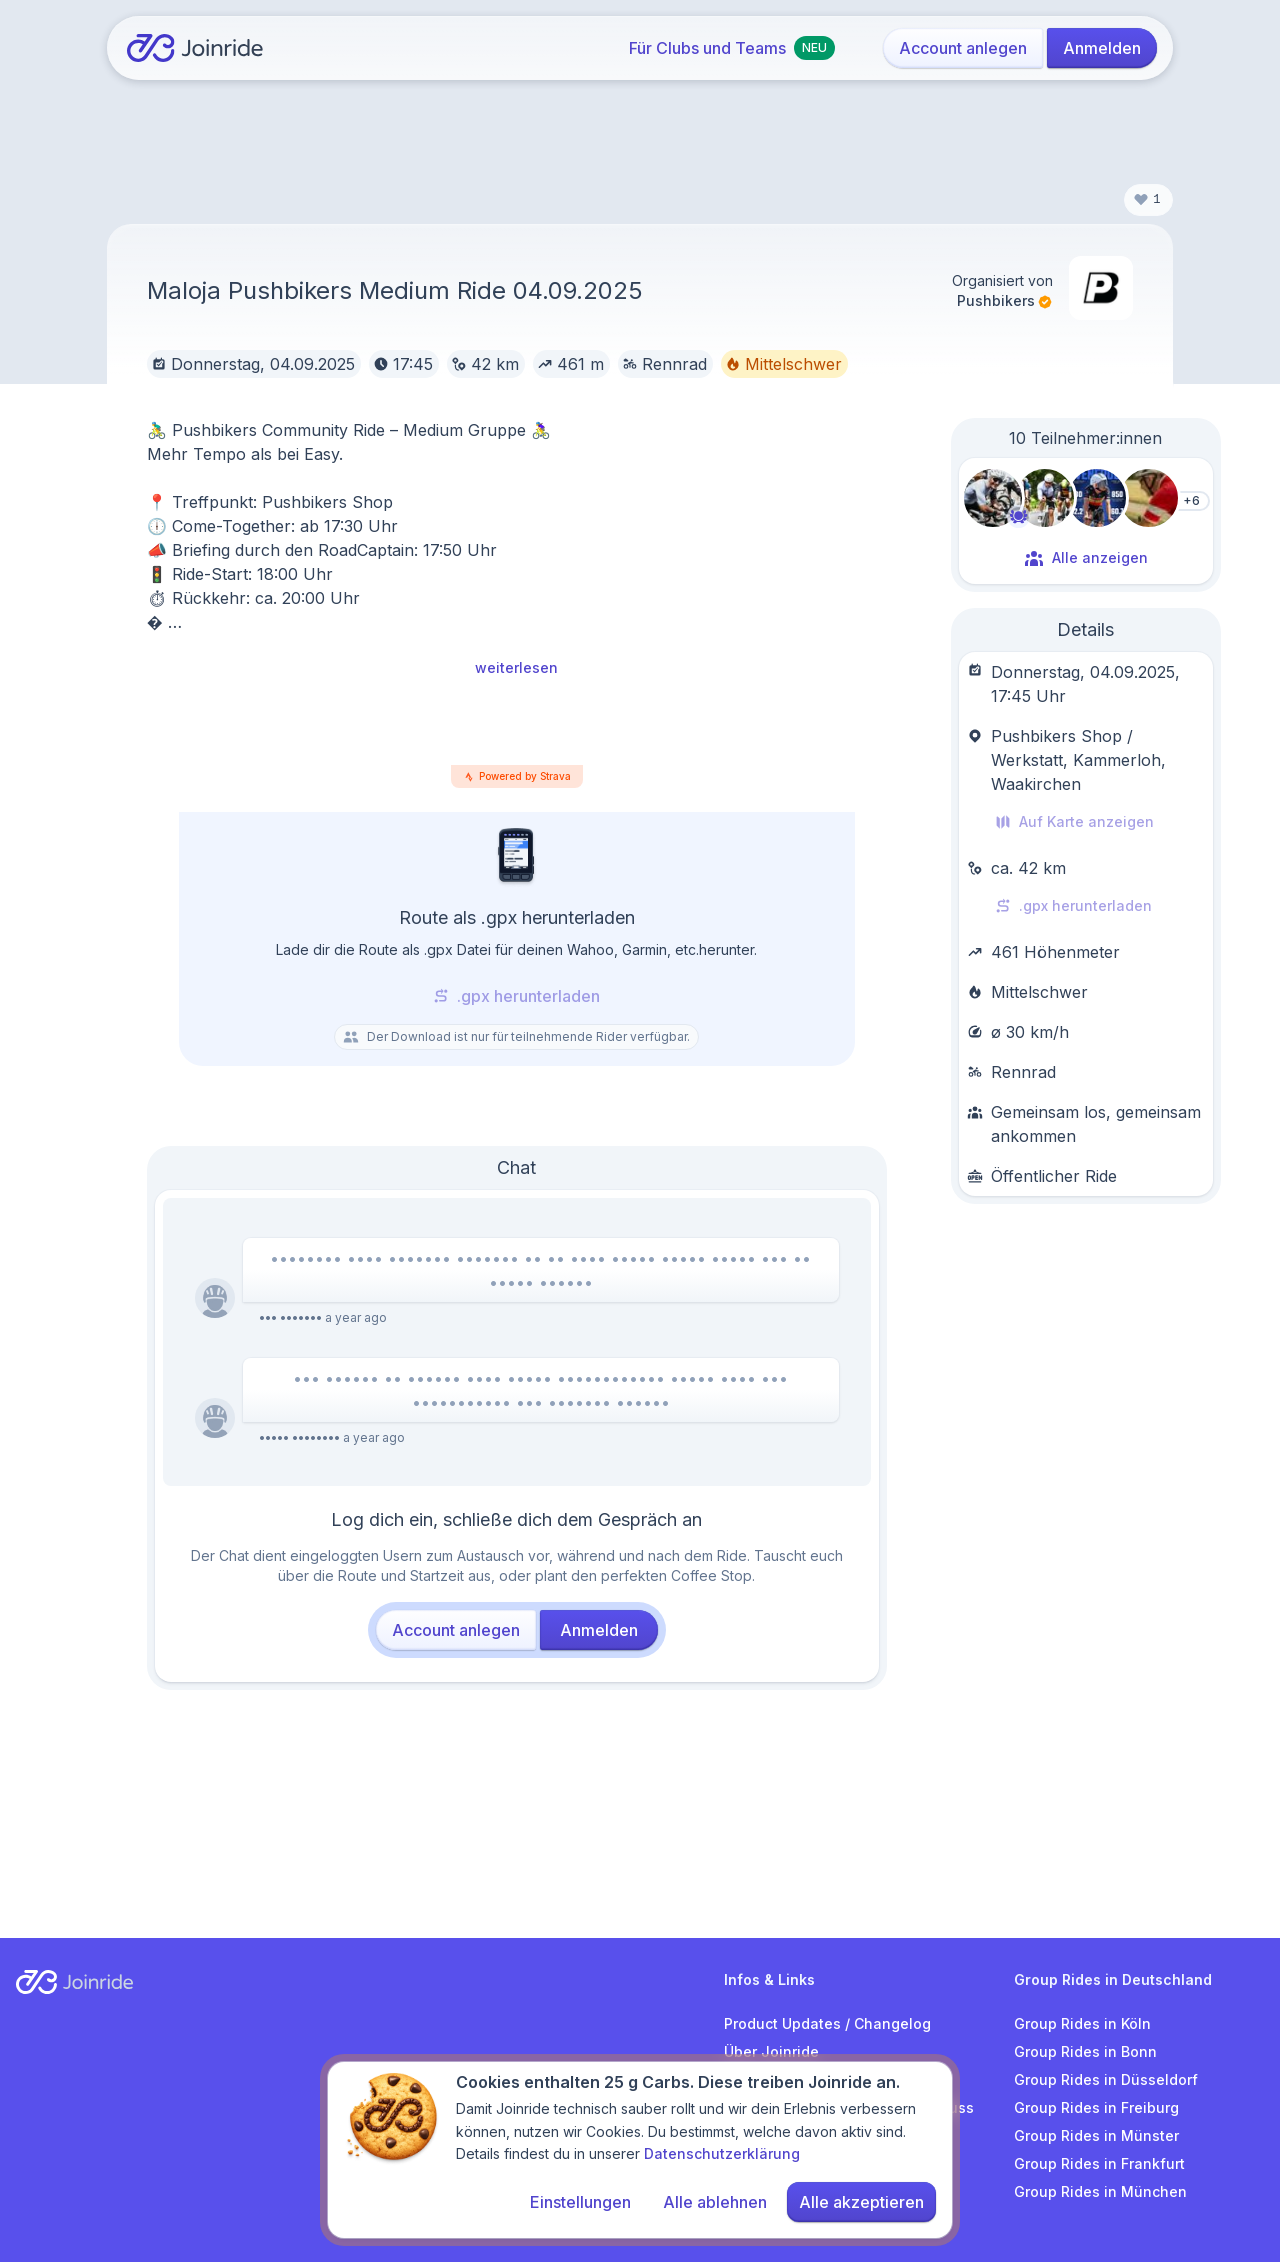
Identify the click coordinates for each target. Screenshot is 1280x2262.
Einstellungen (580, 2204)
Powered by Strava (525, 776)
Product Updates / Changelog (827, 2023)
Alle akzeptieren (861, 2204)
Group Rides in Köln (1082, 2023)
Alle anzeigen (1086, 558)
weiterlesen (516, 667)
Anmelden (1102, 48)
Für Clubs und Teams (732, 48)
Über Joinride (771, 2051)
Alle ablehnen (715, 2204)
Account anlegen (963, 48)
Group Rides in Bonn (1085, 2051)
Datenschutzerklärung (722, 2155)
